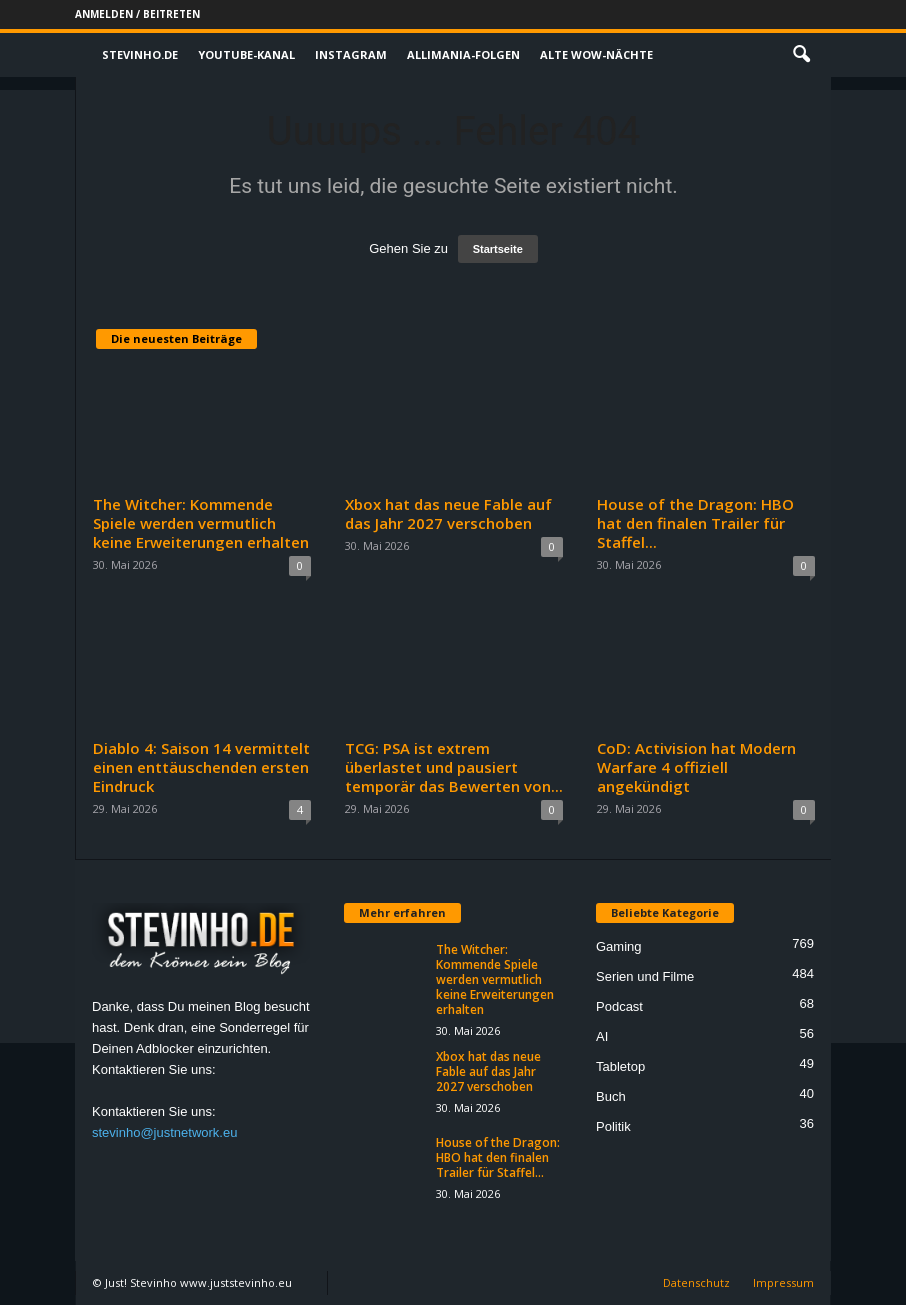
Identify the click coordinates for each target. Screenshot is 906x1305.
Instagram (351, 54)
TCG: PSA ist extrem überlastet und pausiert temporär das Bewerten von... (454, 767)
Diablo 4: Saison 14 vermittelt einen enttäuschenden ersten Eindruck (201, 767)
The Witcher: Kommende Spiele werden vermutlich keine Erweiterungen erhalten (201, 523)
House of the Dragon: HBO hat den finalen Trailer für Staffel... (695, 523)
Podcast (619, 1006)
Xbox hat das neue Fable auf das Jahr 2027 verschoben (448, 513)
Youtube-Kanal (246, 54)
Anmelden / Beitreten (137, 14)
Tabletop (620, 1066)
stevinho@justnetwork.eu (164, 1132)
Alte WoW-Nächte (596, 54)
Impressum (783, 1282)
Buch (611, 1096)
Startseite (498, 249)
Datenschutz (696, 1282)
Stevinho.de (140, 54)
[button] (801, 55)
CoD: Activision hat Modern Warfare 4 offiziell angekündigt (696, 767)
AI (602, 1036)
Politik (613, 1126)
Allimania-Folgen (463, 54)
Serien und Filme (645, 976)
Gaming (619, 946)
